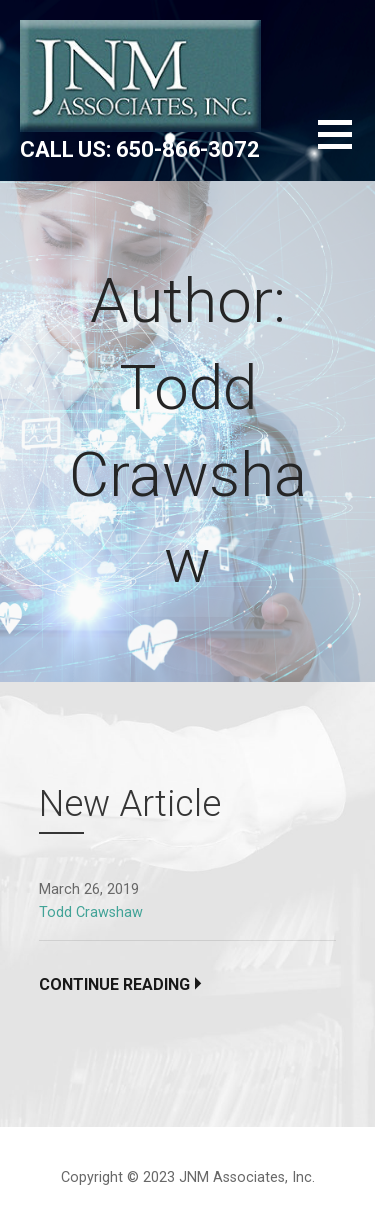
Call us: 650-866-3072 (140, 149)
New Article (130, 804)
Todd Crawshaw (91, 912)
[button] (346, 146)
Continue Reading (114, 984)
